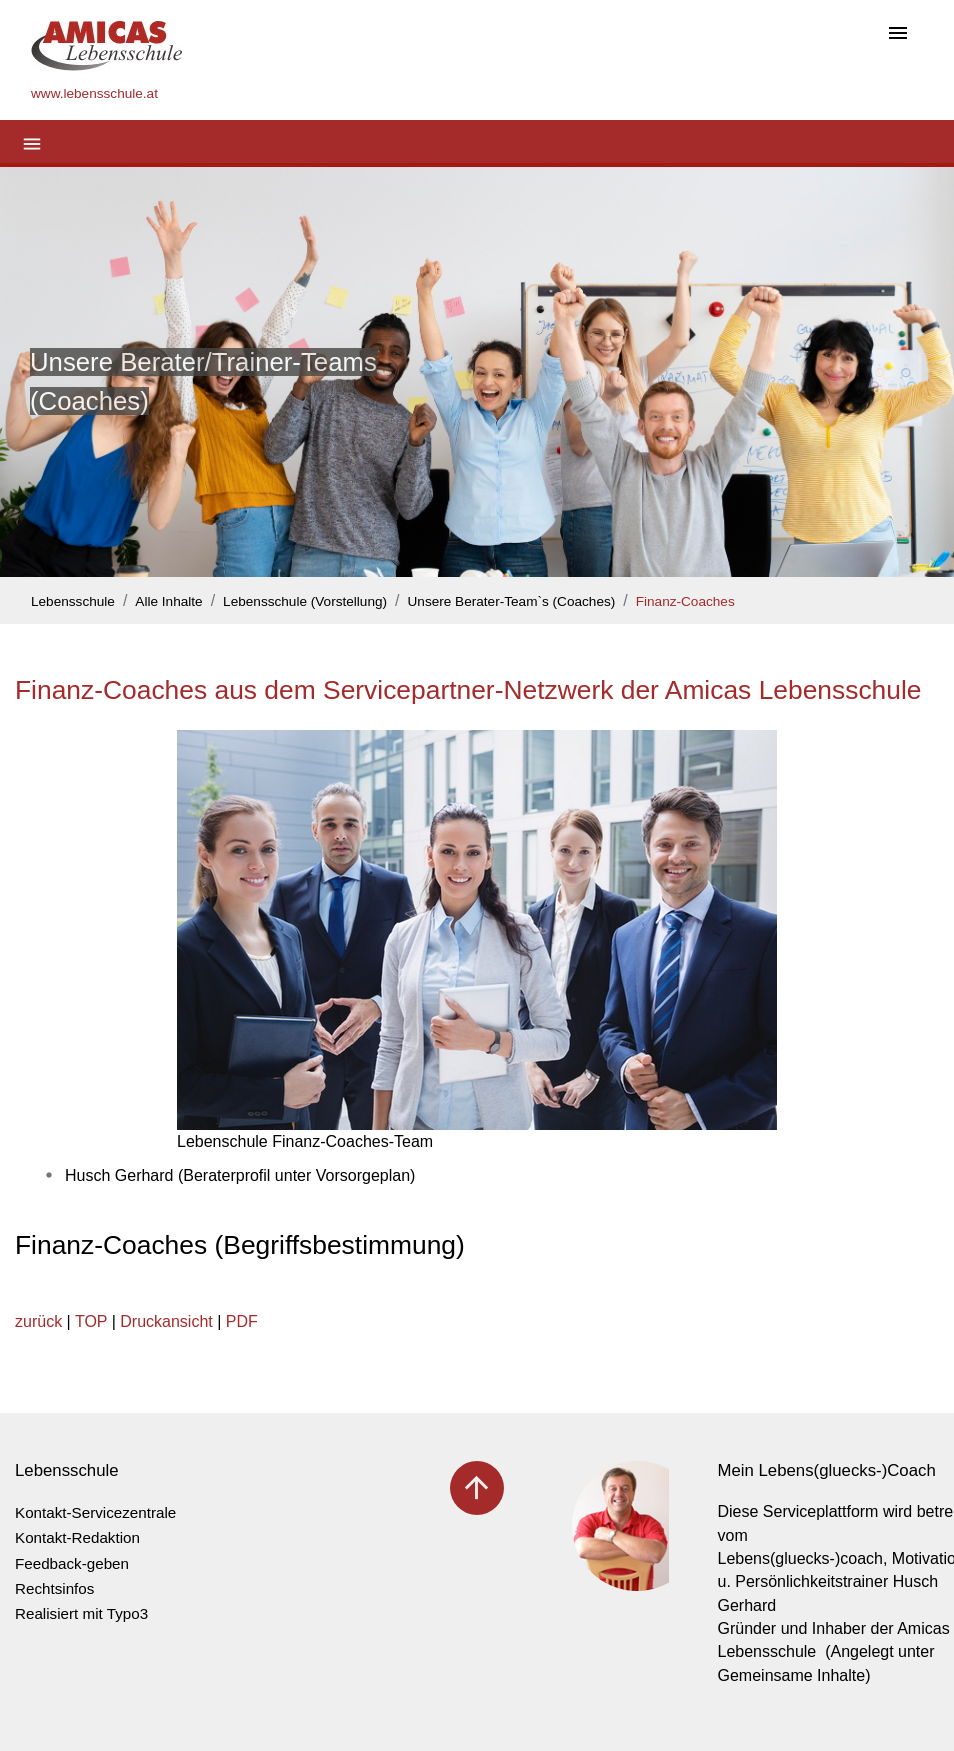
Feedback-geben (72, 1563)
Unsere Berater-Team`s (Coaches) (512, 601)
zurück (38, 1321)
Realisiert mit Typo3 (81, 1613)
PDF (242, 1321)
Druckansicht (166, 1321)
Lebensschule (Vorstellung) (305, 601)
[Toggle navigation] (898, 34)
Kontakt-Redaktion (77, 1537)
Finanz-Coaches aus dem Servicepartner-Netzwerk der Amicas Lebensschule (468, 690)
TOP (91, 1321)
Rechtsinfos (54, 1588)
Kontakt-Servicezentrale (95, 1512)
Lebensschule (73, 601)
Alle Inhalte (168, 601)
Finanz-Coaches (685, 601)
